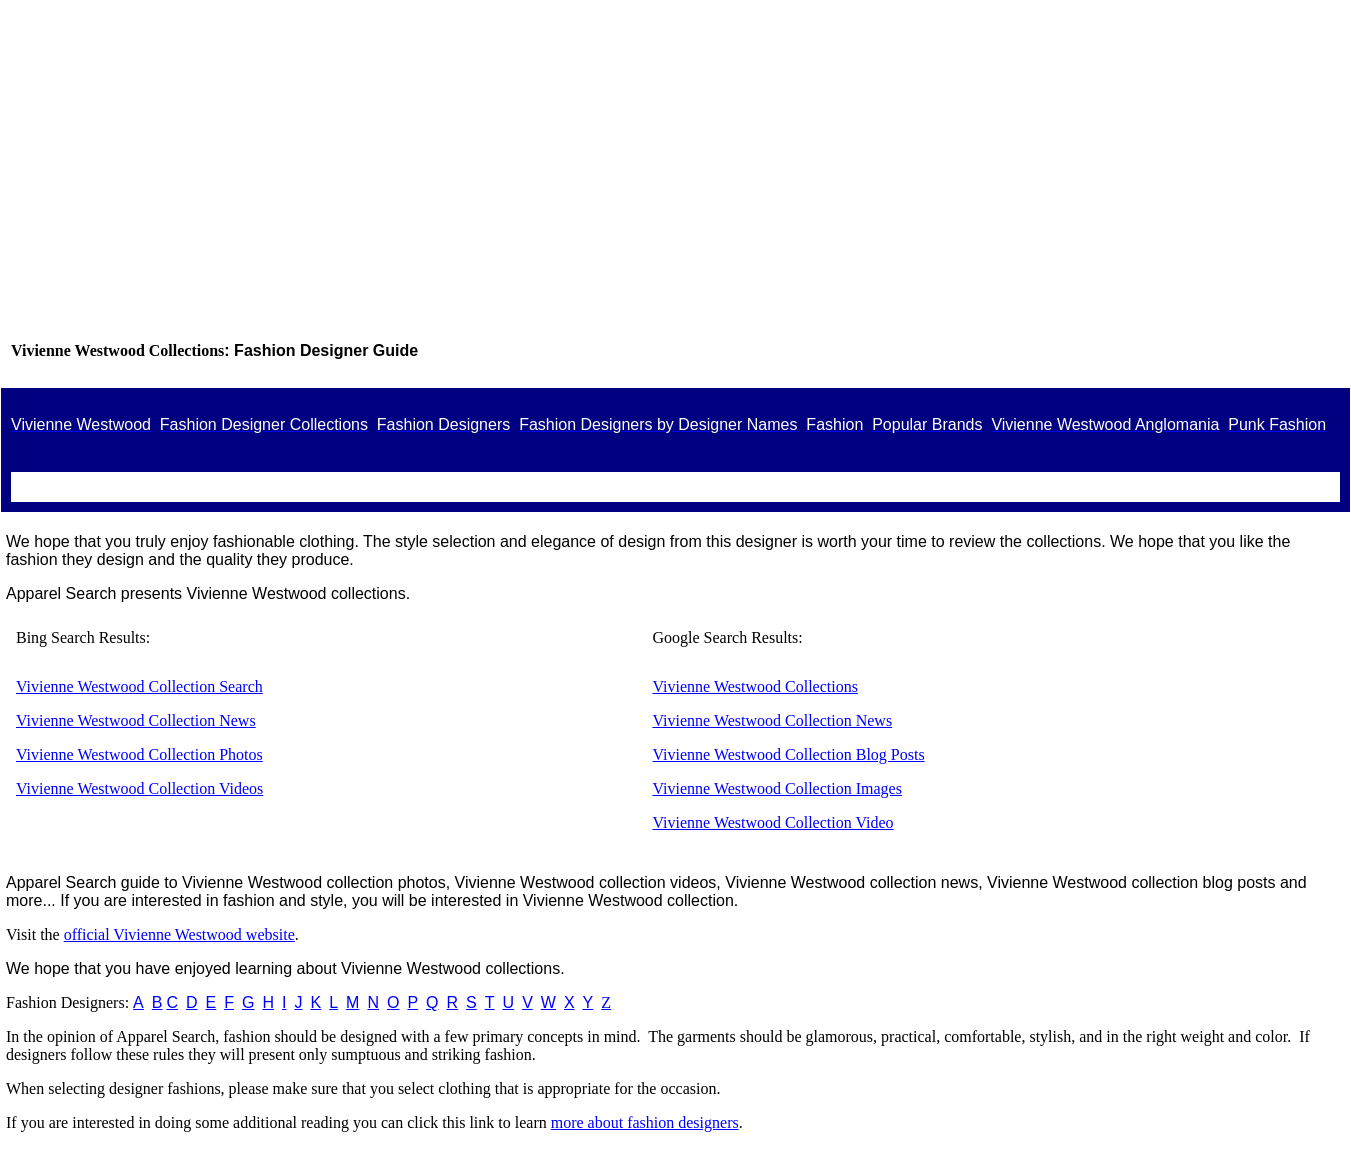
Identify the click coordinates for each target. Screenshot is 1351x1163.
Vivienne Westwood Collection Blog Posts (789, 754)
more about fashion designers (645, 1122)
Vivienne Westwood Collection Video (773, 822)
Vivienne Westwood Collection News (136, 720)
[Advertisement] (676, 179)
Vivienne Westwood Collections (755, 686)
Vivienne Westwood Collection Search (139, 686)
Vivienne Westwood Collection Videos (139, 788)
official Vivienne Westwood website (179, 934)
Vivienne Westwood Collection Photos (139, 754)
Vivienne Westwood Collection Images (777, 788)
